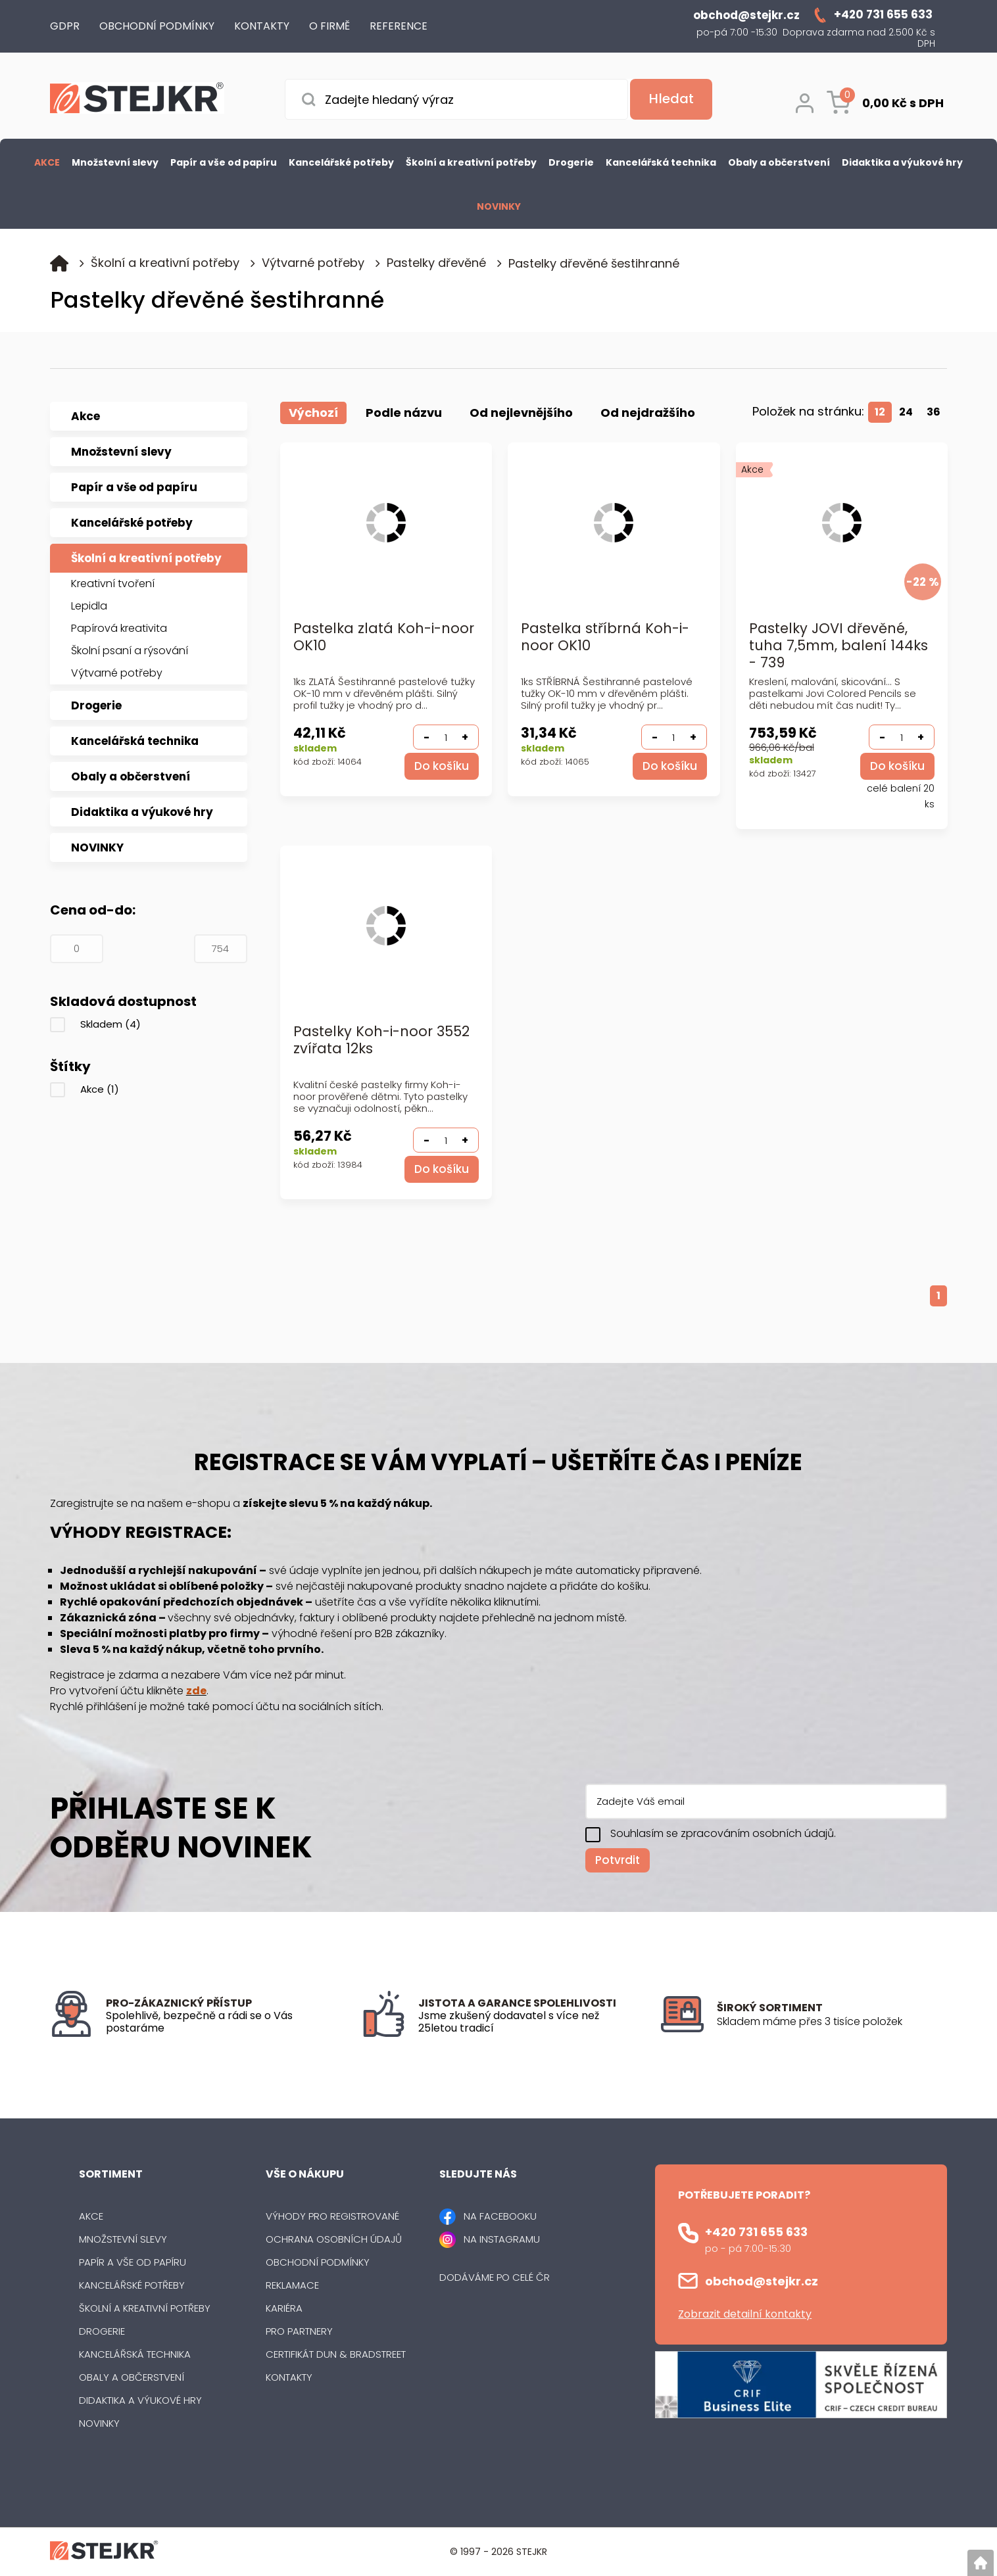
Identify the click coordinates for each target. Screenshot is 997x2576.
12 (880, 411)
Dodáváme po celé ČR (494, 2277)
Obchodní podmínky (318, 2262)
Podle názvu (404, 412)
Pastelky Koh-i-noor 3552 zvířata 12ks (381, 1040)
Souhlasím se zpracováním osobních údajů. (723, 1833)
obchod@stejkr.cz (761, 2281)
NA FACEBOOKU (500, 2216)
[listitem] (832, 2022)
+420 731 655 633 (756, 2232)
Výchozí (313, 412)
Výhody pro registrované (332, 2216)
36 (933, 411)
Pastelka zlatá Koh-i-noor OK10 (383, 637)
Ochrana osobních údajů (334, 2239)
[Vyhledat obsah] (670, 99)
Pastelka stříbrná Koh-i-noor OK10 (605, 637)
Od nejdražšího (647, 412)
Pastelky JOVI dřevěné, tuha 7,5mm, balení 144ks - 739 (838, 646)
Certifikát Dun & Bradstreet (336, 2354)
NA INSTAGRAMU (502, 2239)
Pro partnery (299, 2331)
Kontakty (289, 2377)
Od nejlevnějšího (521, 412)
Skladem (110, 1024)
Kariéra (284, 2308)
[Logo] (137, 100)
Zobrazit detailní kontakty (745, 2314)
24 (906, 411)
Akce (99, 1089)
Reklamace (292, 2285)
